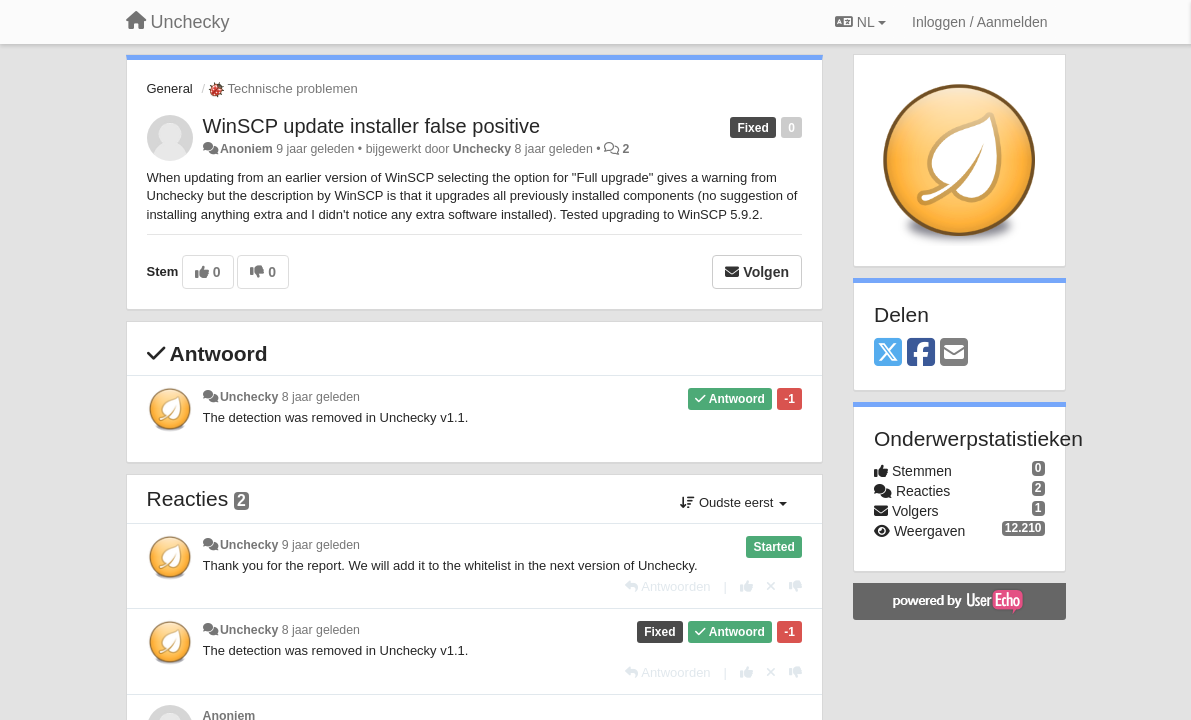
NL (860, 22)
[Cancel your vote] (771, 586)
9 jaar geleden (321, 545)
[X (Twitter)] (888, 353)
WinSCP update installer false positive (372, 126)
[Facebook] (921, 353)
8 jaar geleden (321, 397)
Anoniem (246, 149)
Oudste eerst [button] (733, 502)
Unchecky (482, 149)
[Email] (954, 353)
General (170, 88)
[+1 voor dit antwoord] (746, 586)
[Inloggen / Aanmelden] (979, 22)
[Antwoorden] (667, 586)
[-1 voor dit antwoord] (795, 586)
